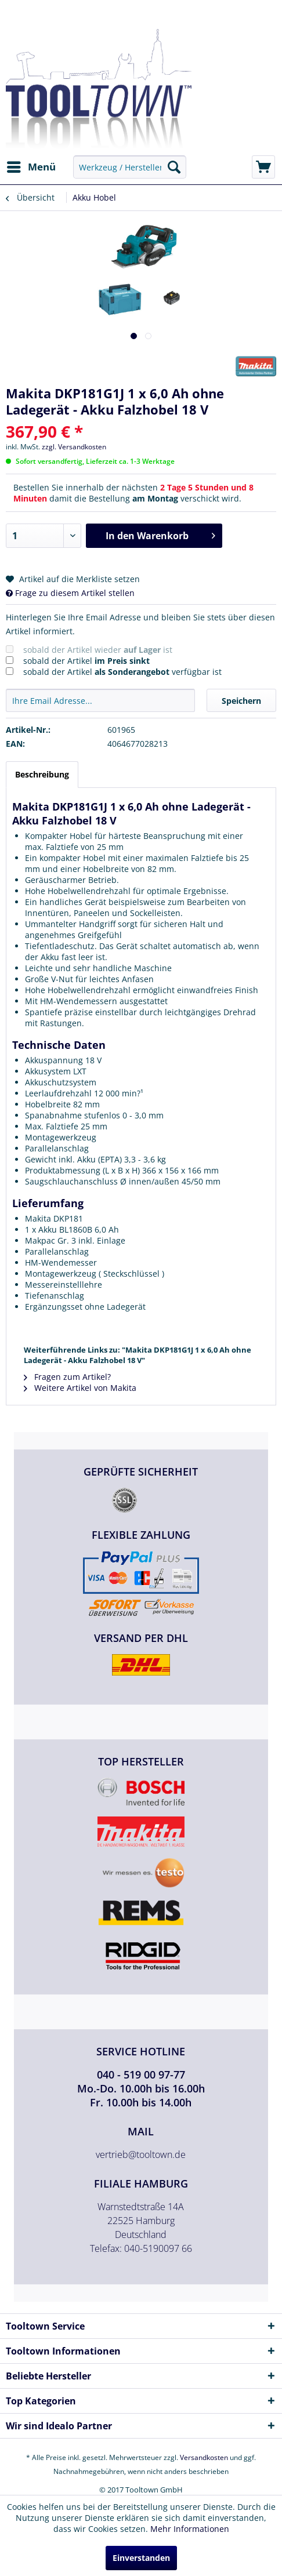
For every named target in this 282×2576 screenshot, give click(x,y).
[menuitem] (31, 167)
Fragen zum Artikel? (67, 1376)
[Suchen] (174, 167)
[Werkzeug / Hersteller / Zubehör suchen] (129, 167)
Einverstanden (141, 2557)
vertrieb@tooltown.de (141, 2154)
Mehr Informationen (189, 2528)
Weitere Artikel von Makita (80, 1387)
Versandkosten (204, 2457)
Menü (31, 165)
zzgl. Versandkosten (74, 447)
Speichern (241, 700)
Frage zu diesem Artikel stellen (70, 592)
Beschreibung (42, 774)
